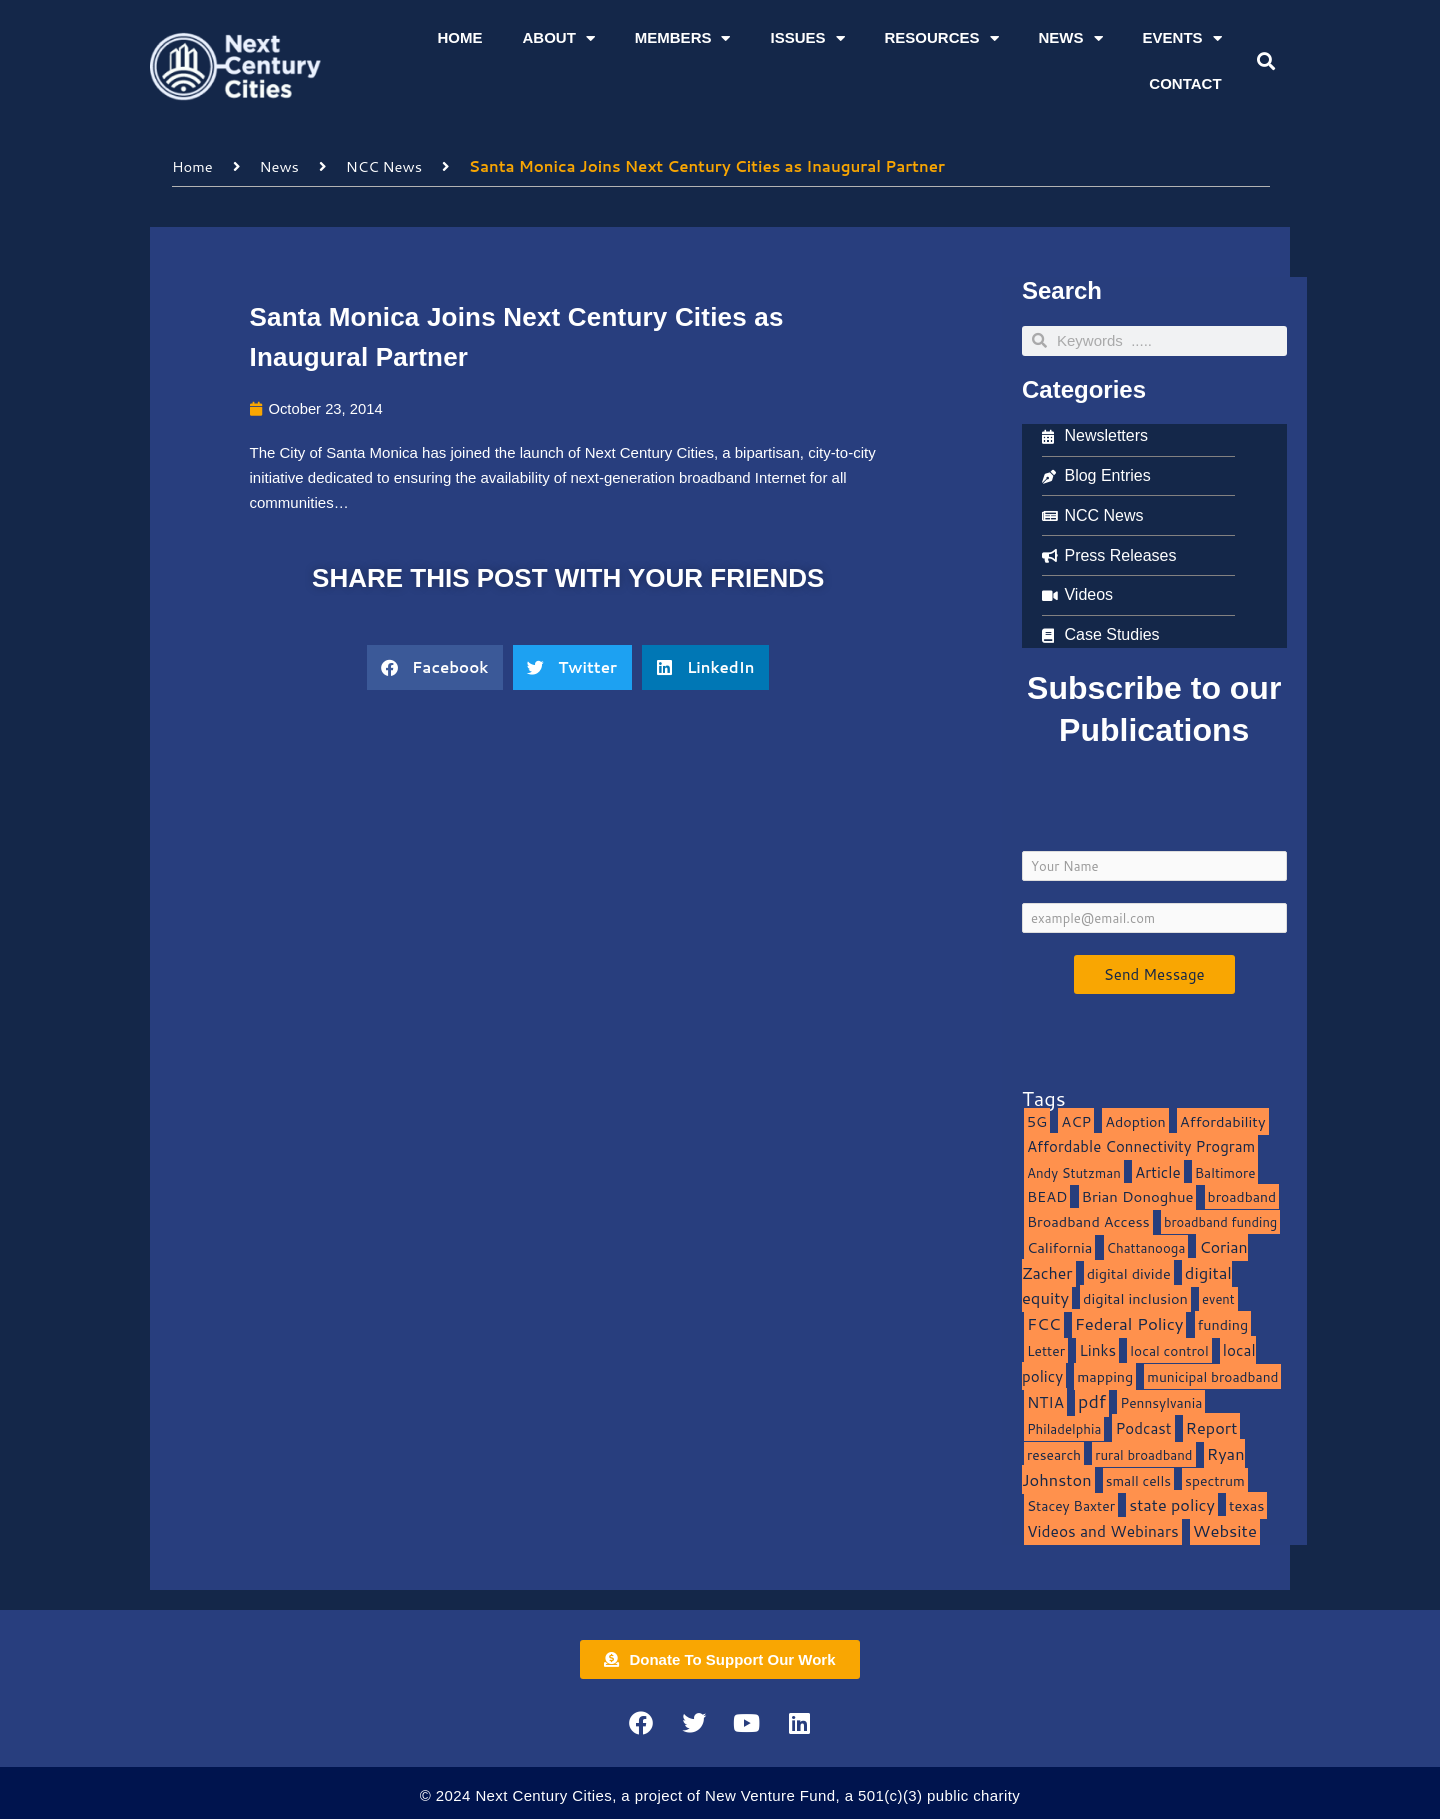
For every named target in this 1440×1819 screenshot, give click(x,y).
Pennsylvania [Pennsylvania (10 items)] (1161, 1402)
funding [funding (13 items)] (1223, 1323)
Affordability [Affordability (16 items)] (1223, 1120)
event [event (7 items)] (1218, 1299)
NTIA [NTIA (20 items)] (1045, 1402)
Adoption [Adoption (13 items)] (1135, 1120)
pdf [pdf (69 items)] (1092, 1401)
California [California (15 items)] (1059, 1246)
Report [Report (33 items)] (1212, 1426)
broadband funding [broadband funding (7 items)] (1220, 1221)
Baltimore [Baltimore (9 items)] (1225, 1171)
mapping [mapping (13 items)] (1105, 1375)
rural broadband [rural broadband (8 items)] (1143, 1453)
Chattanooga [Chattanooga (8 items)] (1146, 1246)
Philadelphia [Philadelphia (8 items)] (1064, 1427)
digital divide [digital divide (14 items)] (1129, 1272)
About (558, 38)
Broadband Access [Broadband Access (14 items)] (1088, 1220)
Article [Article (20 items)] (1158, 1171)
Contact (1185, 83)
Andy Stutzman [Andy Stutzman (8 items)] (1074, 1171)
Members (683, 38)
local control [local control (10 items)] (1169, 1349)
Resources (942, 38)
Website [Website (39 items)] (1225, 1529)
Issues (807, 38)
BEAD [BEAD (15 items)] (1047, 1196)
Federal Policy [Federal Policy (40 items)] (1129, 1322)
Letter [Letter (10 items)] (1046, 1349)
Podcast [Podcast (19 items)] (1143, 1427)
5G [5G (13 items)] (1037, 1120)
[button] (1265, 61)
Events (1182, 38)
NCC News (386, 165)
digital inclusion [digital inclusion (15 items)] (1135, 1298)
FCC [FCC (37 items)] (1044, 1322)
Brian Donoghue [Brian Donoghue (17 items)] (1138, 1196)
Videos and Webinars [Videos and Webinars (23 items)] (1103, 1530)
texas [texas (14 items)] (1246, 1505)
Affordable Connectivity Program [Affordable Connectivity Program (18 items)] (1141, 1145)
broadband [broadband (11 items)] (1242, 1196)
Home (459, 37)
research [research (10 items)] (1054, 1453)
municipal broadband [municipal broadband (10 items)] (1212, 1375)
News (1071, 38)
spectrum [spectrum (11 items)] (1215, 1479)
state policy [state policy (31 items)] (1172, 1504)
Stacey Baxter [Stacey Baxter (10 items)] (1071, 1505)
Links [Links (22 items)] (1097, 1349)
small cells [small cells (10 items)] (1138, 1479)
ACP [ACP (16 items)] (1076, 1120)
